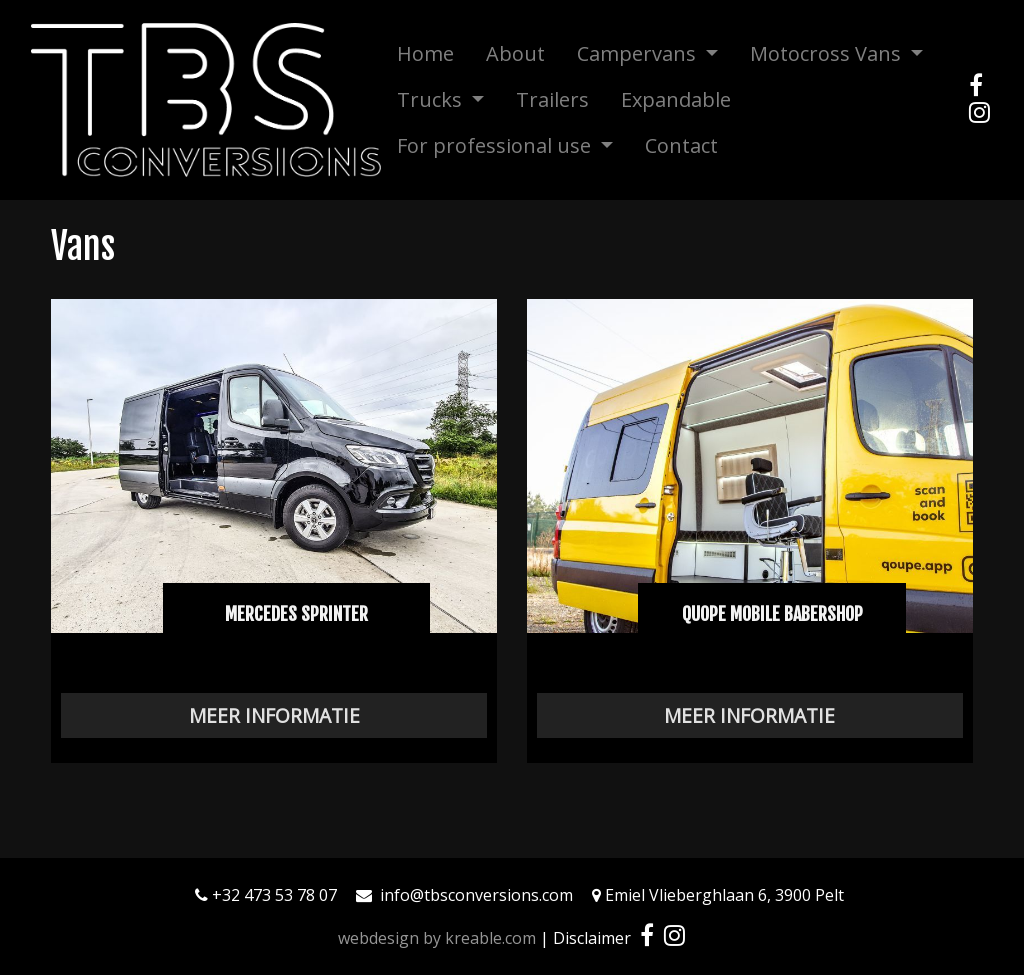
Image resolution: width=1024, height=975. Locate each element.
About (515, 53)
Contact (681, 145)
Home (425, 53)
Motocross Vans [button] (828, 53)
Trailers (552, 99)
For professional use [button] (496, 145)
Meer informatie (274, 715)
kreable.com (490, 938)
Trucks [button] (432, 99)
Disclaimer (592, 938)
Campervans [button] (639, 53)
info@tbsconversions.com (476, 895)
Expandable (676, 99)
